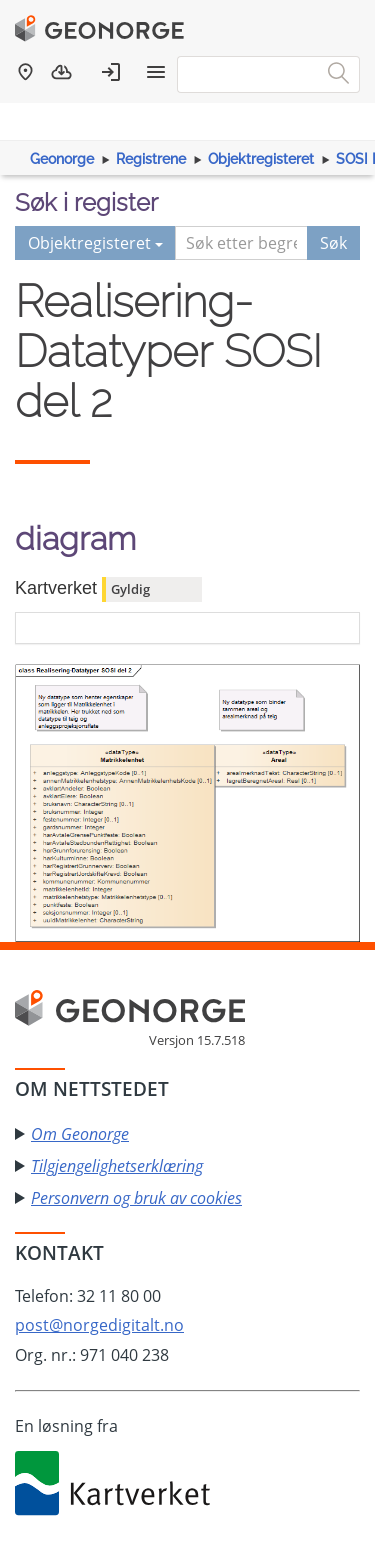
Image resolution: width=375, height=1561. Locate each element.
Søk (333, 243)
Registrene (151, 159)
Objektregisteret (261, 159)
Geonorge (62, 159)
